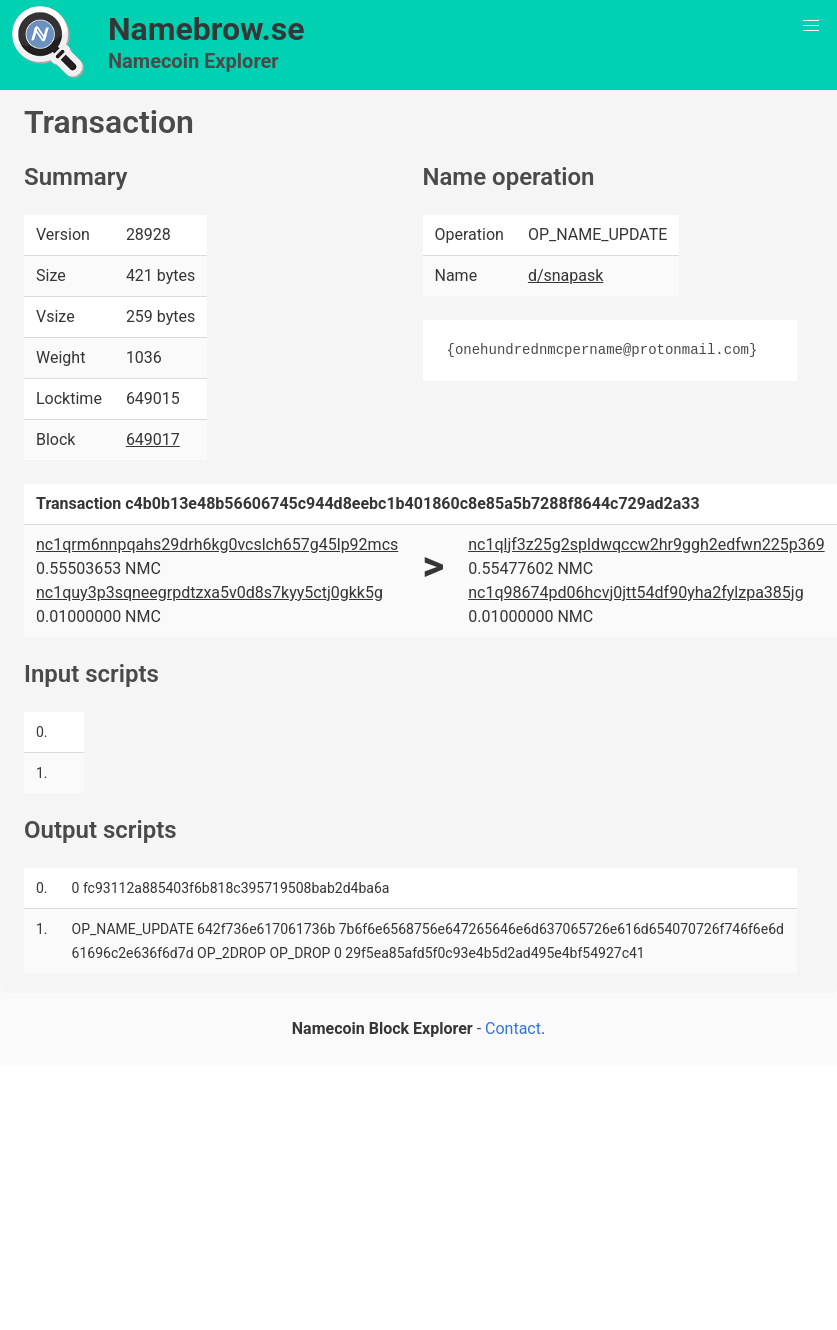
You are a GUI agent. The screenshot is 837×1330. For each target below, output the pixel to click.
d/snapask (565, 275)
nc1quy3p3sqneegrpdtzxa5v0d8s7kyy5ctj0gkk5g (209, 592)
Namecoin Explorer (193, 61)
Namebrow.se (206, 29)
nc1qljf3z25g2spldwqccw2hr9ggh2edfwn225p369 (646, 544)
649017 (153, 439)
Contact (513, 1028)
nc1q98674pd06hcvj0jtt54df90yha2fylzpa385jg (635, 592)
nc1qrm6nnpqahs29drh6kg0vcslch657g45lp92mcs (217, 544)
